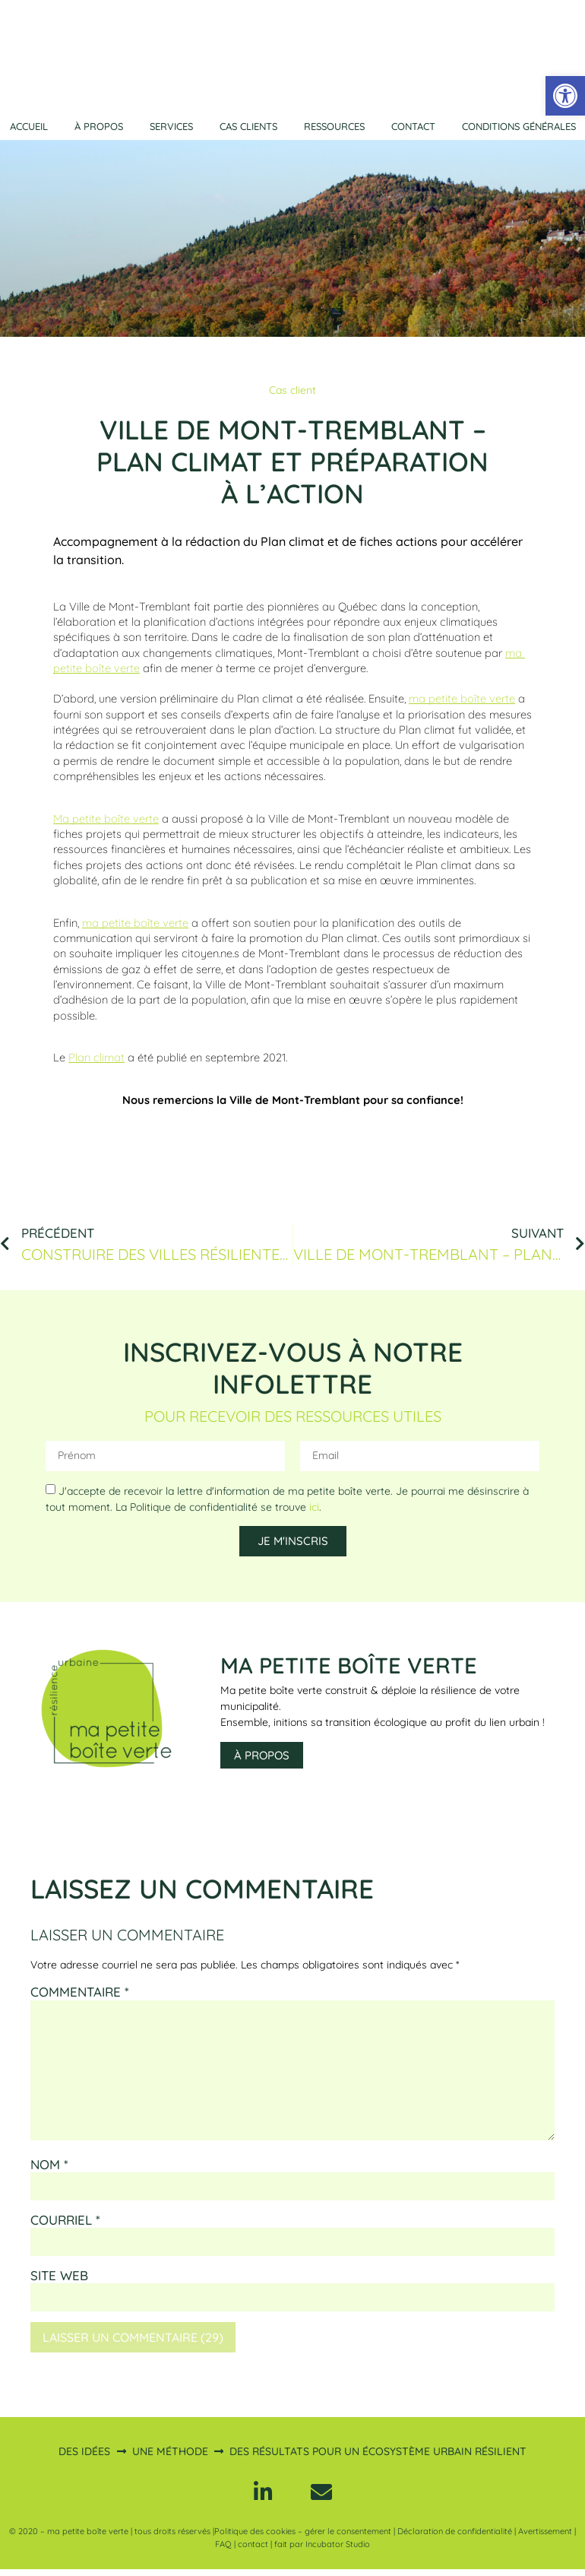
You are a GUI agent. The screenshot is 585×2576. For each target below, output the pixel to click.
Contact (413, 126)
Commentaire (79, 1992)
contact (253, 2551)
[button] (565, 96)
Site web (59, 2275)
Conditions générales (519, 126)
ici (314, 1507)
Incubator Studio (337, 2551)
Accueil (29, 126)
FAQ (223, 2551)
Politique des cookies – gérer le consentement (302, 2538)
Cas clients (248, 126)
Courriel (65, 2220)
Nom (49, 2164)
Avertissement (545, 2538)
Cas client (292, 390)
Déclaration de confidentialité (454, 2538)
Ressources (334, 126)
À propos (98, 126)
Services (171, 126)
